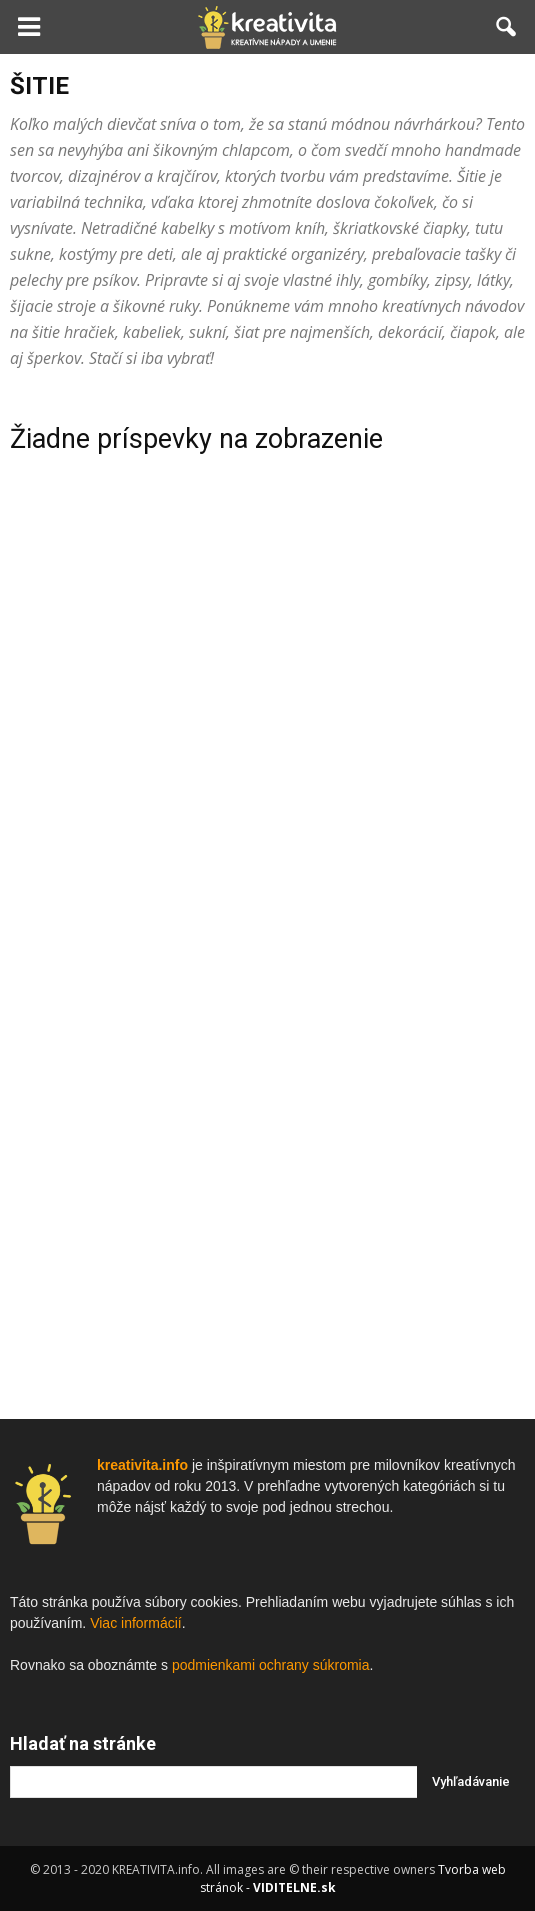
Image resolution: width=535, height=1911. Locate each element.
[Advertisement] (268, 778)
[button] (507, 27)
